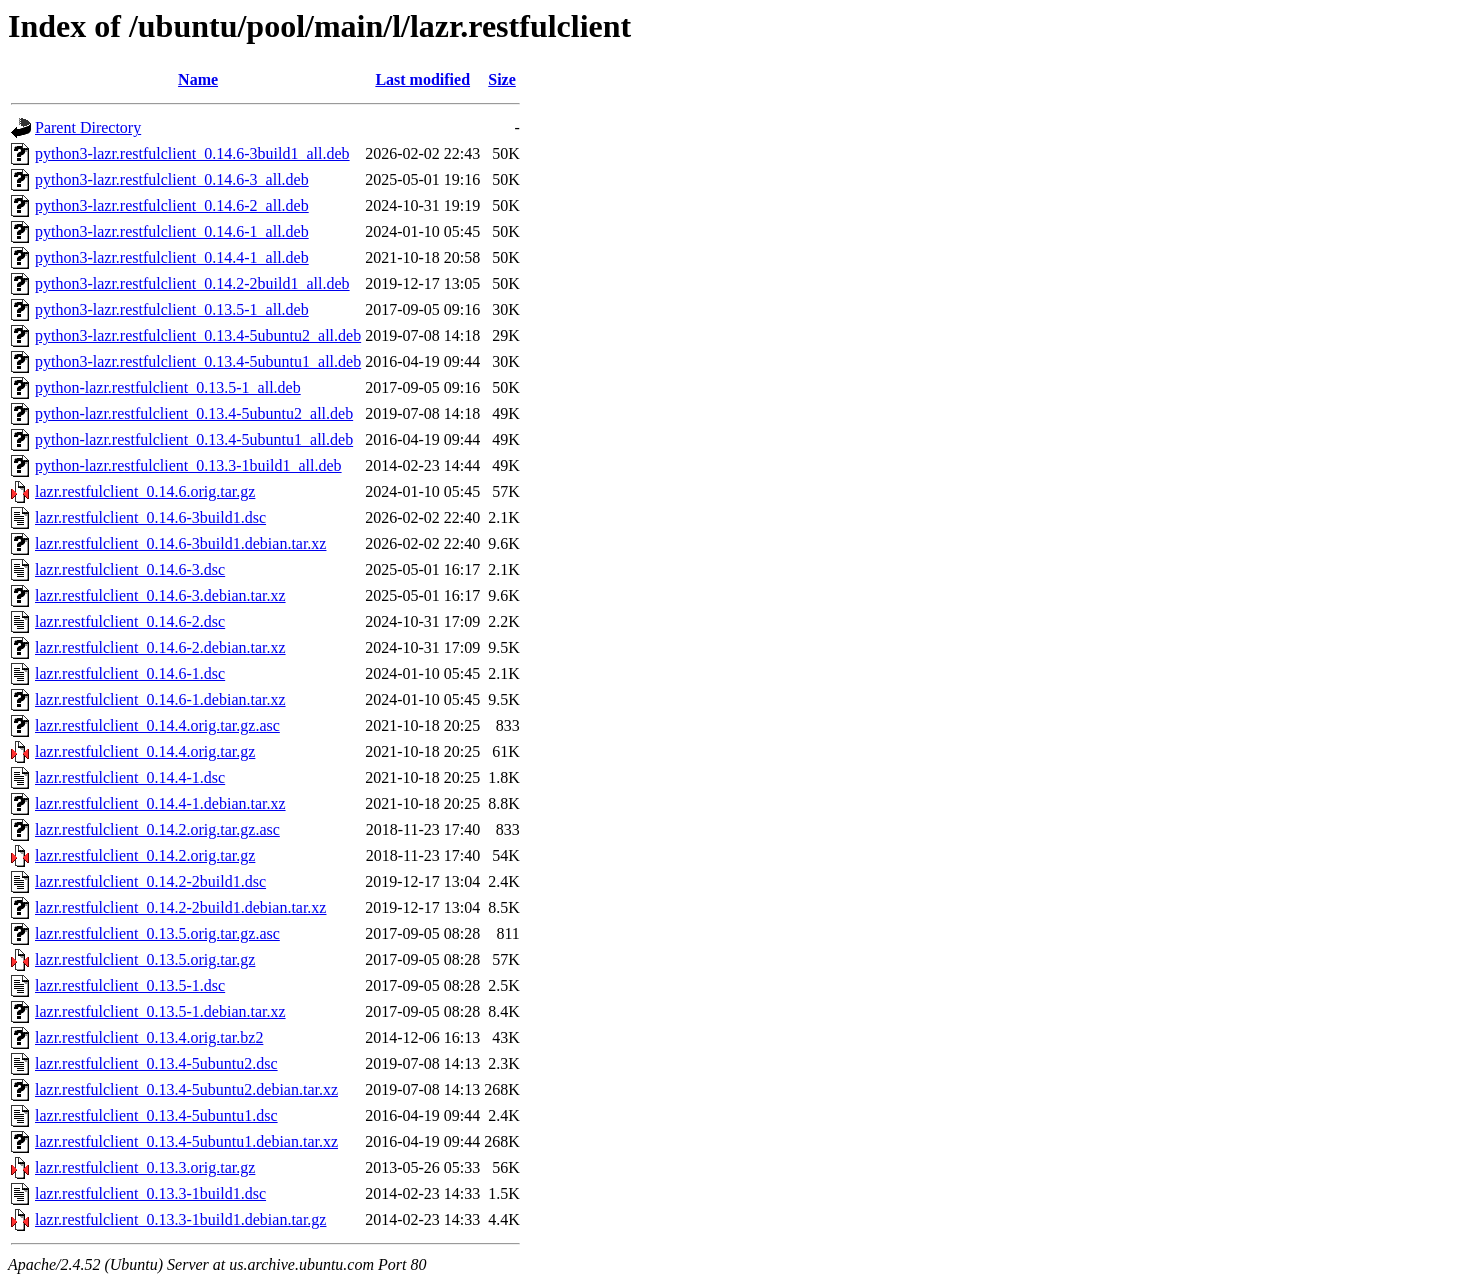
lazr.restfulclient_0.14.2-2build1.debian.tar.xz (180, 907)
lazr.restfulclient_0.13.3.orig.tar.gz (145, 1167)
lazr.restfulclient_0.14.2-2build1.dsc (150, 881)
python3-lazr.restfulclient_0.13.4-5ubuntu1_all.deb (198, 361)
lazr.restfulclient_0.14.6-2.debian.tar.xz (160, 647)
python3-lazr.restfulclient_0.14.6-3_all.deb (172, 179)
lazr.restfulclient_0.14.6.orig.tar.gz (145, 491)
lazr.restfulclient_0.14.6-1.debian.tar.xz (160, 699)
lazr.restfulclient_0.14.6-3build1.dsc (150, 517)
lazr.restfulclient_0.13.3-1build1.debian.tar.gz (180, 1219)
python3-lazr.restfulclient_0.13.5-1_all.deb (172, 309)
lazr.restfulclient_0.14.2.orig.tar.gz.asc (157, 829)
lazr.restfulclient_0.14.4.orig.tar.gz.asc (157, 725)
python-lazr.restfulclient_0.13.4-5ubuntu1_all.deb (194, 439)
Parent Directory (88, 127)
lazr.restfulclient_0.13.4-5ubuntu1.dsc (156, 1115)
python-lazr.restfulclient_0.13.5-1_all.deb (168, 387)
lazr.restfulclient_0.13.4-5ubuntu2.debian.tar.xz (186, 1089)
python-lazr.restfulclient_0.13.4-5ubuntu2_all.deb (194, 413)
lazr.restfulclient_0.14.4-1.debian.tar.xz (160, 803)
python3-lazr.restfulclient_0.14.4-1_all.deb (172, 257)
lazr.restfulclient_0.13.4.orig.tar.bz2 (149, 1037)
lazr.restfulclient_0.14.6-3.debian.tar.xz (160, 595)
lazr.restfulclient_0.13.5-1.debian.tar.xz (160, 1011)
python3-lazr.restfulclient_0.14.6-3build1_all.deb (192, 153)
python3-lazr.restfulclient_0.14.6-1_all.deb (172, 231)
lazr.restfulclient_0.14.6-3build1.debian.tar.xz (180, 543)
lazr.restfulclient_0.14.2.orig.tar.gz (145, 855)
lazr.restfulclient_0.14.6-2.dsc (130, 621)
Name (198, 79)
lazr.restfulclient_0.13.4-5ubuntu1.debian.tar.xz (186, 1141)
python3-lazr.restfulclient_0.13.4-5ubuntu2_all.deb (198, 335)
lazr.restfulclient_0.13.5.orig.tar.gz (145, 959)
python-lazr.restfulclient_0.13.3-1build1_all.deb (188, 465)
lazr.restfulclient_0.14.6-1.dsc (130, 673)
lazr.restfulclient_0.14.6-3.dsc (130, 569)
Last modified (422, 79)
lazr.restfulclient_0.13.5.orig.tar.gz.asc (157, 933)
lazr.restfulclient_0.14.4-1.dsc (130, 777)
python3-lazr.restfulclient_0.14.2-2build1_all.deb (192, 283)
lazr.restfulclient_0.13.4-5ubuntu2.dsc (156, 1063)
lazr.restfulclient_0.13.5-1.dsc (130, 985)
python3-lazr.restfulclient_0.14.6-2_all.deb (172, 205)
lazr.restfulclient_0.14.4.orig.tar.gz (145, 751)
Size (502, 79)
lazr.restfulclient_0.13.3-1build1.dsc (150, 1193)
